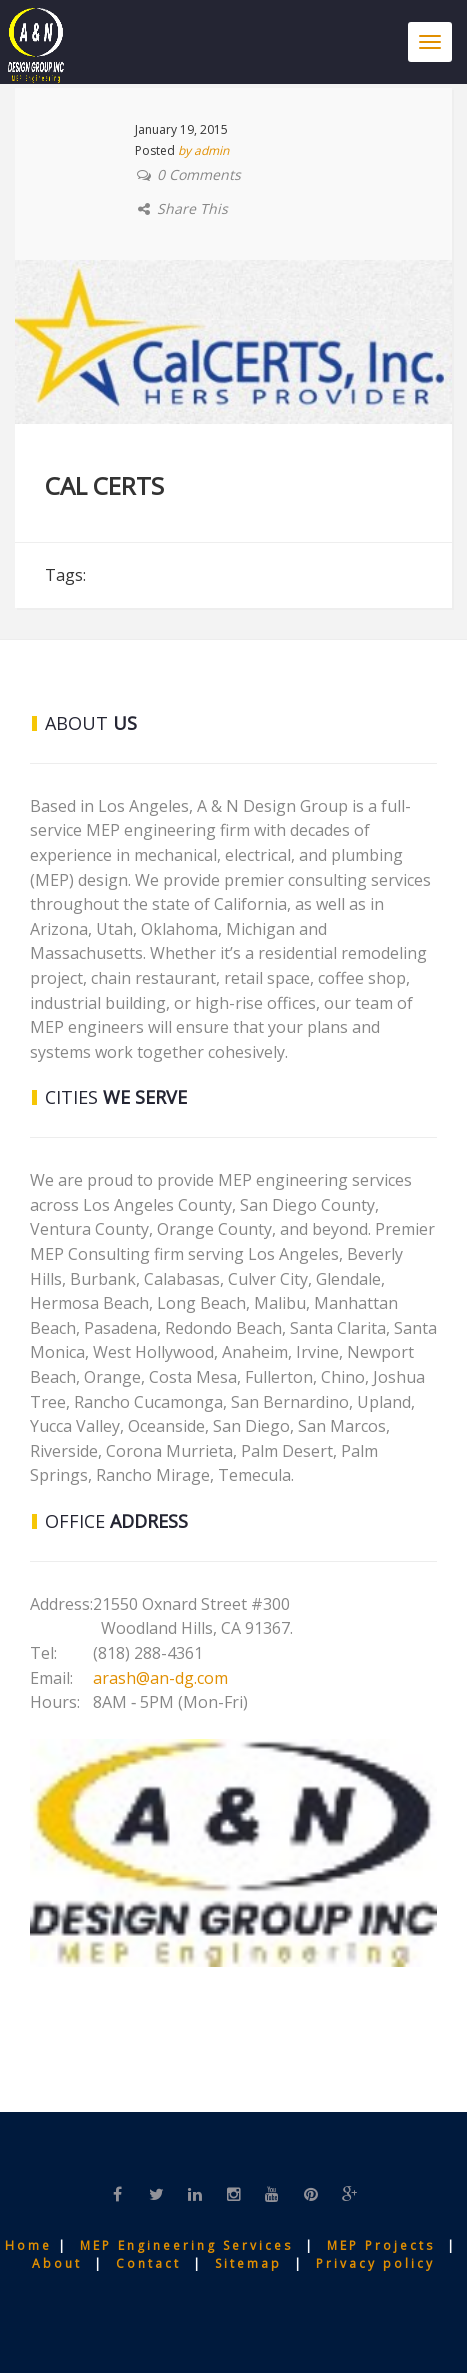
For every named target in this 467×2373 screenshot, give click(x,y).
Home (31, 2245)
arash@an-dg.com (160, 1678)
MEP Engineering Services (186, 2245)
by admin (203, 150)
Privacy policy (375, 2263)
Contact (154, 2263)
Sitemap (251, 2263)
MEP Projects (381, 2245)
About (60, 2263)
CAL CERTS (104, 485)
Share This (192, 208)
